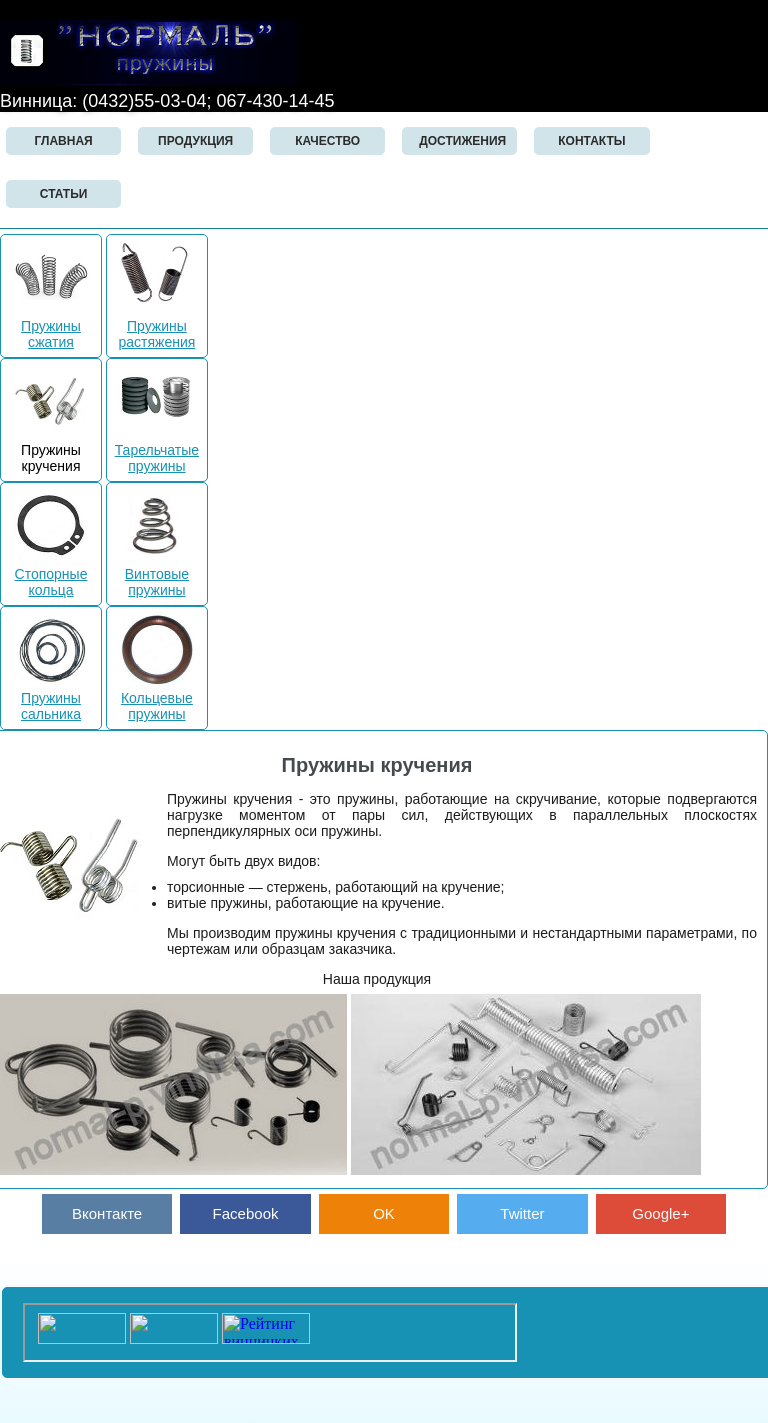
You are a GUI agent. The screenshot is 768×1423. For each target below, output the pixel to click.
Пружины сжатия (51, 326)
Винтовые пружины (156, 574)
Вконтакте (107, 1213)
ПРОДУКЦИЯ (195, 141)
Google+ (660, 1213)
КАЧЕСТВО (327, 141)
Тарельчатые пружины (157, 450)
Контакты (591, 141)
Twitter (522, 1213)
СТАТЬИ (64, 194)
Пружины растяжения (156, 326)
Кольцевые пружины (156, 698)
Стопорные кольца (51, 574)
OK (384, 1213)
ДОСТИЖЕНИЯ (462, 141)
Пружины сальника (51, 698)
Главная (63, 141)
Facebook (246, 1213)
